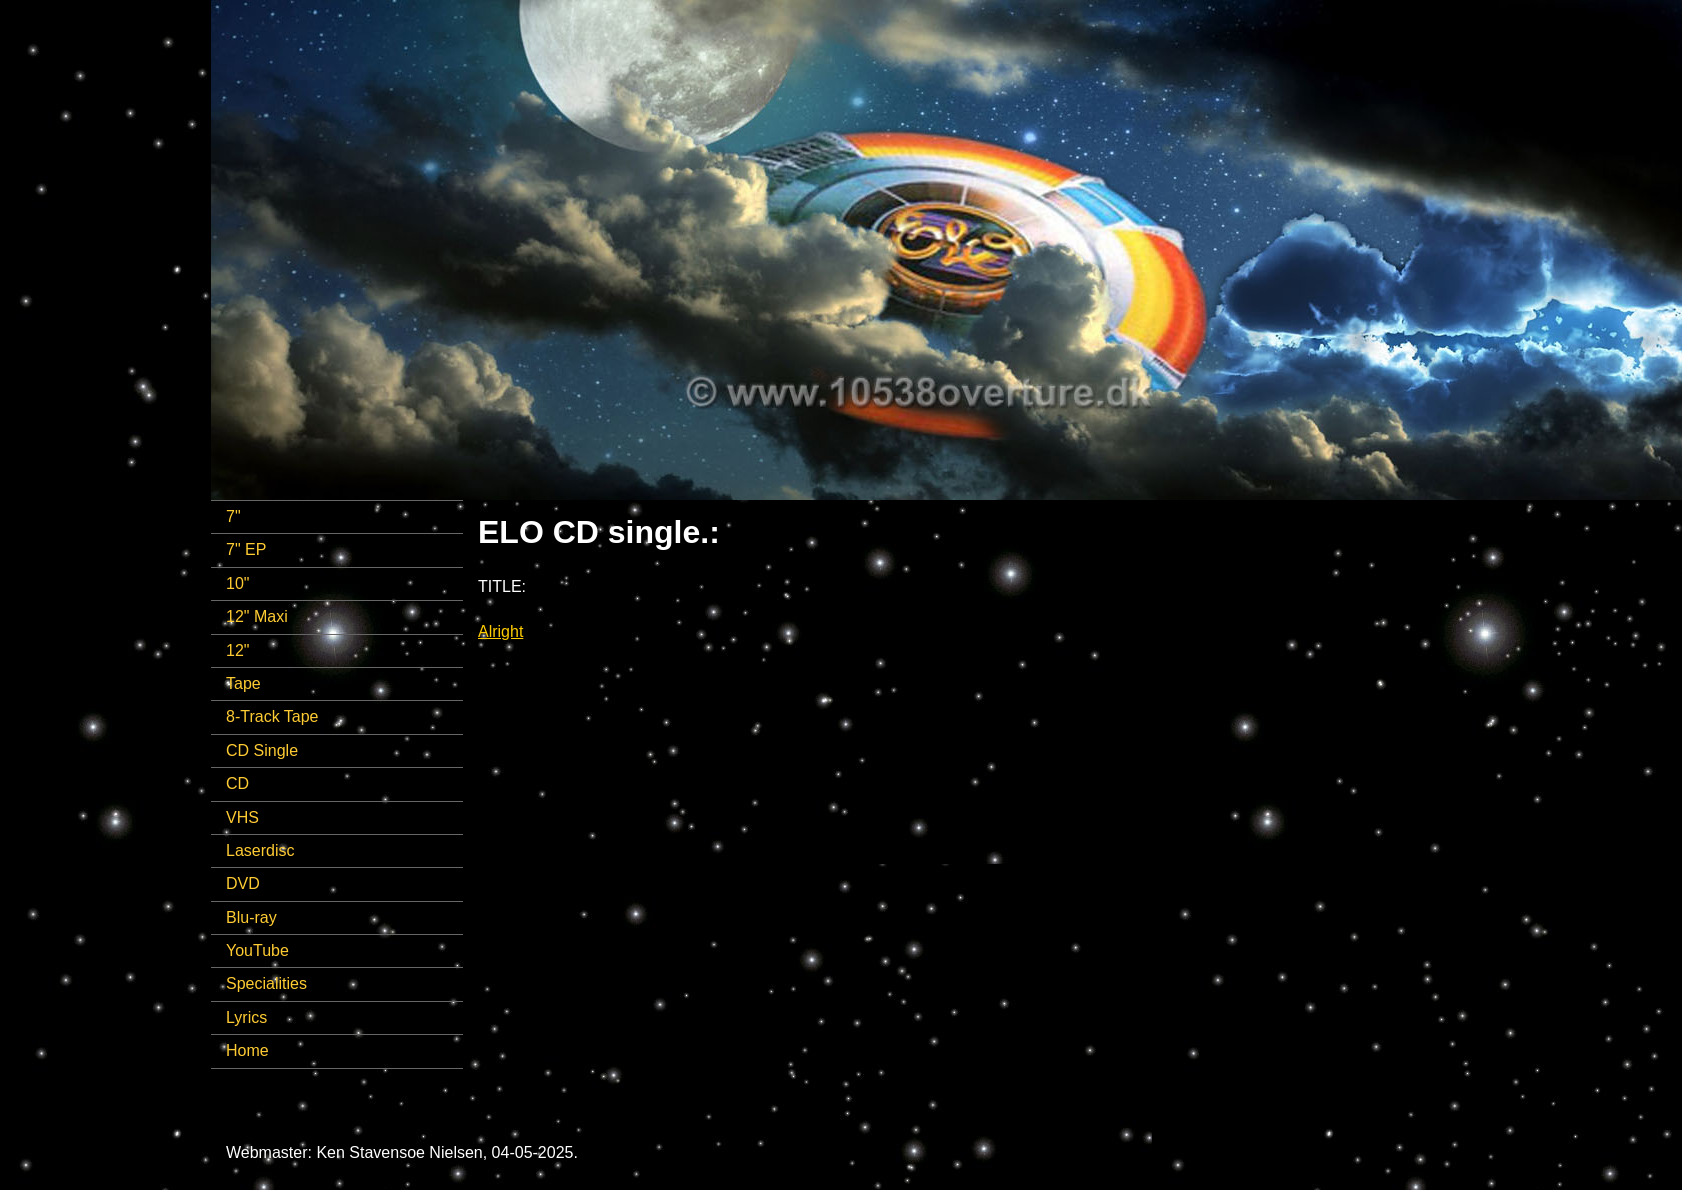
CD (237, 783)
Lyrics (246, 1017)
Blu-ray (251, 917)
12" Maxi (257, 616)
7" (233, 516)
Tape (243, 683)
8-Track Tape (272, 716)
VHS (242, 817)
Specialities (266, 983)
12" (237, 650)
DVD (243, 883)
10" (237, 583)
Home (247, 1050)
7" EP (246, 549)
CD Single (262, 750)
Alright (500, 631)
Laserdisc (260, 850)
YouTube (257, 950)
